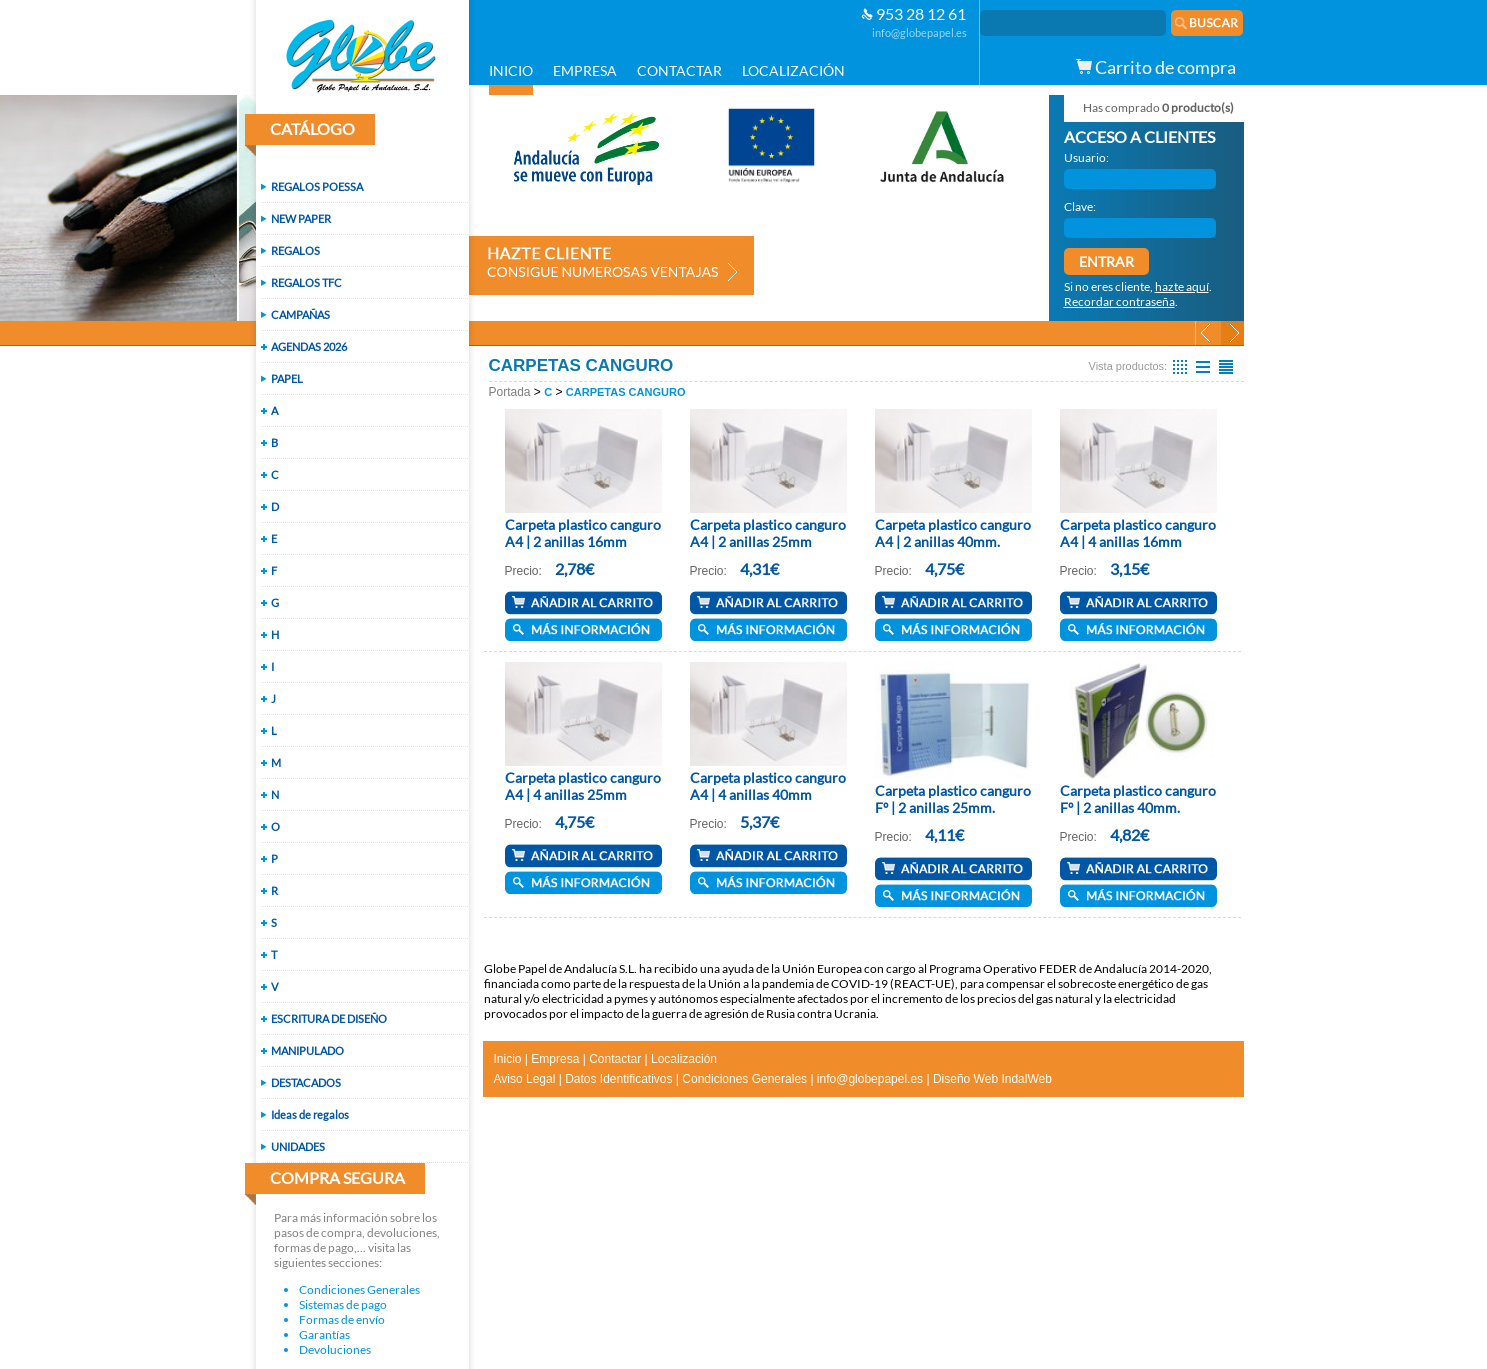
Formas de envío (342, 1319)
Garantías (324, 1334)
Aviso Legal (525, 1079)
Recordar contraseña (1119, 301)
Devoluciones (335, 1349)
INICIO (511, 70)
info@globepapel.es (919, 32)
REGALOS (295, 250)
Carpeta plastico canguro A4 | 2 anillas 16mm (583, 533)
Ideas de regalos (310, 1114)
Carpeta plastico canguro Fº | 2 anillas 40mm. (1138, 799)
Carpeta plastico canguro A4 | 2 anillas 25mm (768, 533)
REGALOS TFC (306, 282)
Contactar (615, 1059)
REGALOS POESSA (317, 186)
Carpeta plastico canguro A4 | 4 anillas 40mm (768, 786)
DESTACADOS (306, 1082)
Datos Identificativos (618, 1079)
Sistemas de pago (343, 1304)
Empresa (555, 1059)
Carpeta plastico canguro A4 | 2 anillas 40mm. (953, 533)
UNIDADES (298, 1146)
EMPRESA (585, 70)
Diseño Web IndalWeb (992, 1079)
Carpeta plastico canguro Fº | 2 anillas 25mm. (953, 799)
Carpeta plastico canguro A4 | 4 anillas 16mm (1138, 533)
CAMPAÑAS (300, 314)
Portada (510, 392)
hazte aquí (1182, 286)
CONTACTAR (679, 70)
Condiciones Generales (359, 1289)
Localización (684, 1059)
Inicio (508, 1059)
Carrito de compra (1156, 67)
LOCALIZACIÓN (793, 70)
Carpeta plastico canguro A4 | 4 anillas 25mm (583, 786)
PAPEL (287, 378)
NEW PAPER (301, 218)
